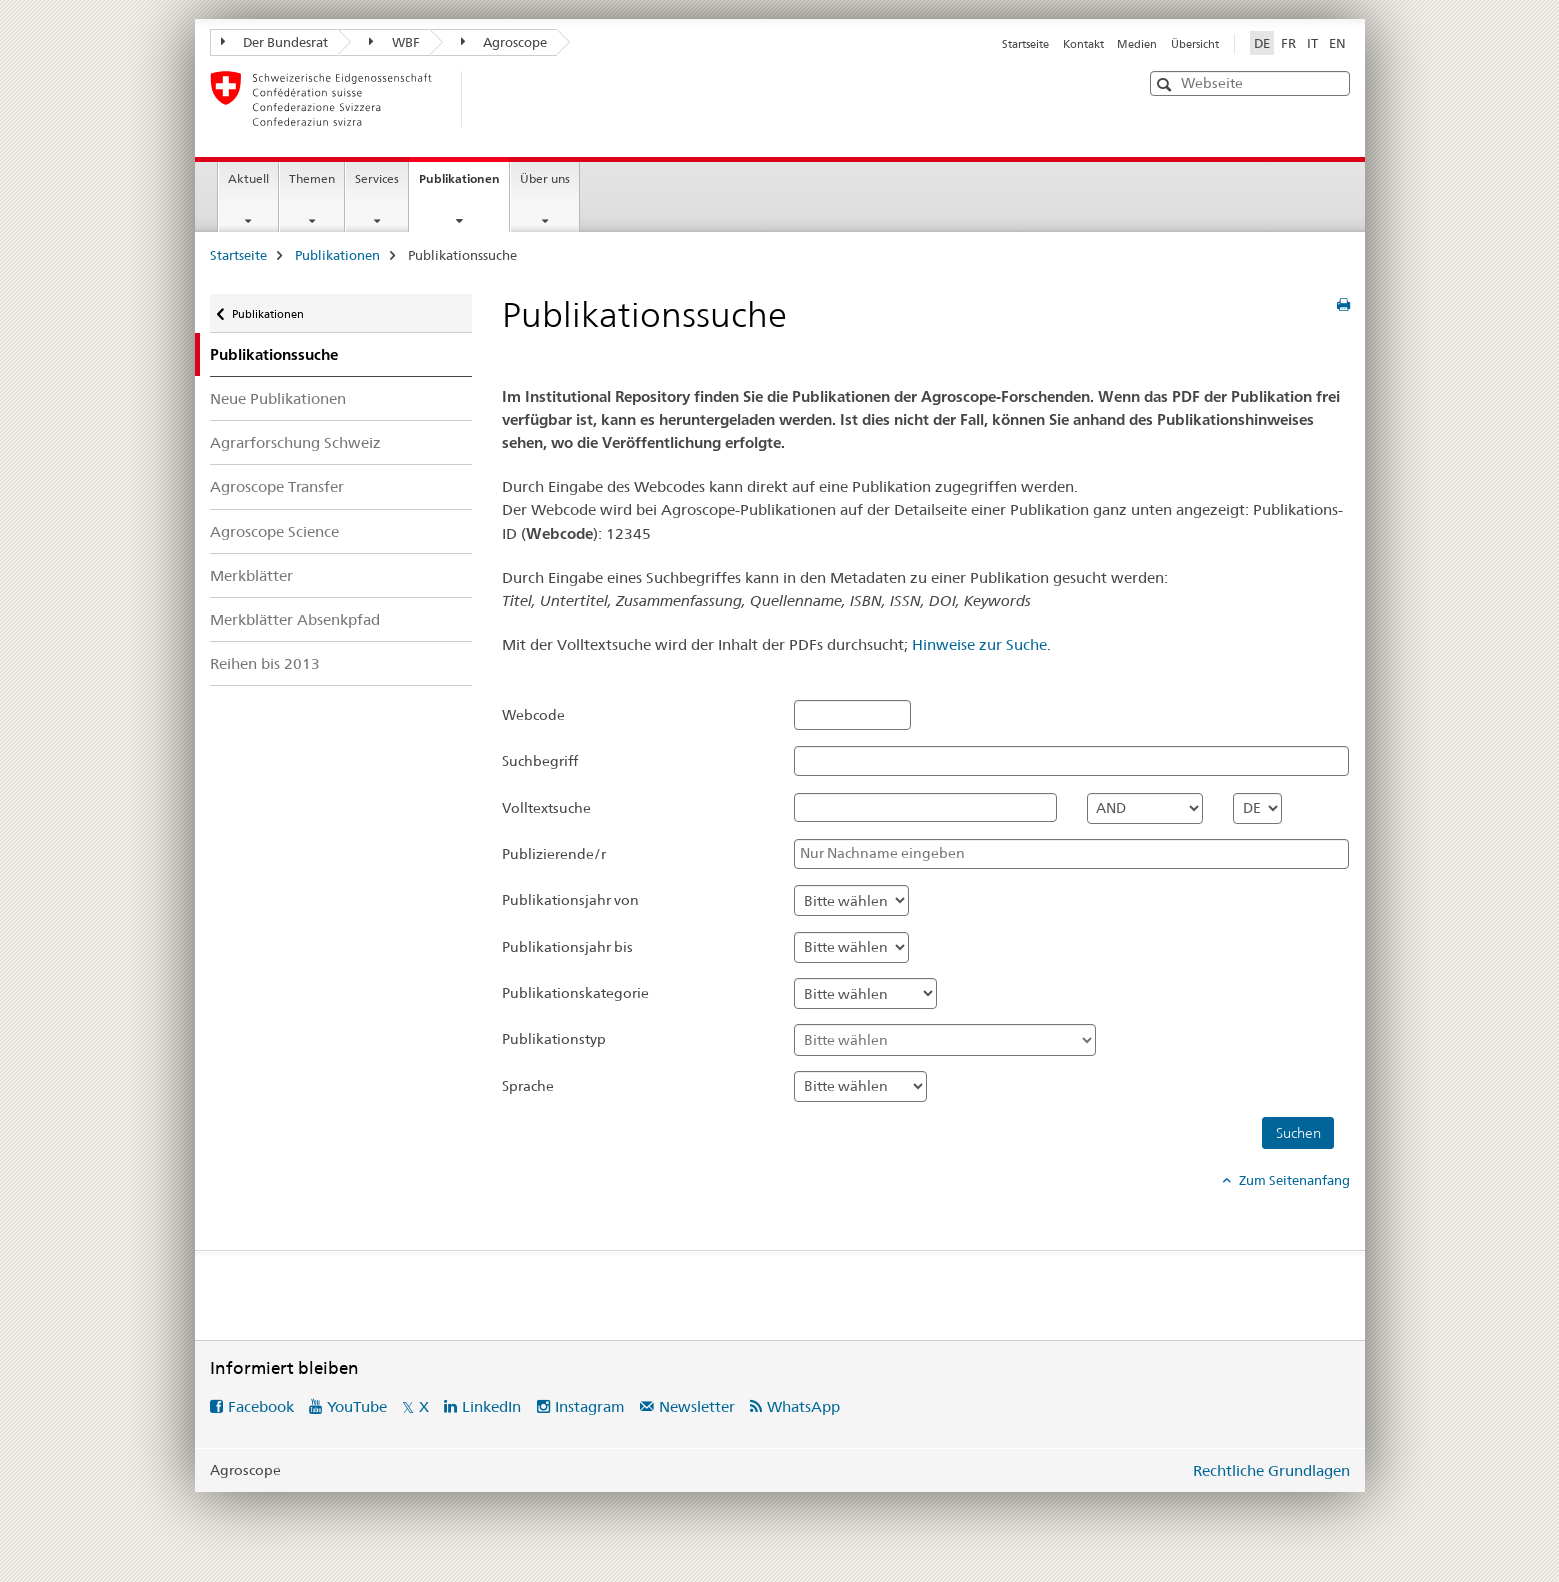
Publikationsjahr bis (567, 947)
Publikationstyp (554, 1039)
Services (377, 178)
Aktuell (248, 178)
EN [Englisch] (1337, 43)
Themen (312, 178)
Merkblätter (251, 575)
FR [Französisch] (1288, 43)
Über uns (545, 178)
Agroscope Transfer (277, 486)
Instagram (590, 1406)
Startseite (1025, 44)
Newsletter (697, 1406)
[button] (1166, 84)
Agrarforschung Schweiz (295, 442)
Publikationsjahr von (570, 900)
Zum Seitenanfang (1293, 1180)
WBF (394, 42)
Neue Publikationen (278, 398)
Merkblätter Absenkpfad (295, 619)
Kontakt (1083, 44)
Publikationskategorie (575, 993)
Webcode (533, 715)
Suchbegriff (540, 761)
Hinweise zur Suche (979, 644)
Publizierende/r (554, 854)
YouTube (357, 1406)
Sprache (528, 1086)
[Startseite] (495, 99)
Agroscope (504, 42)
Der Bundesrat (275, 42)
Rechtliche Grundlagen (1271, 1470)
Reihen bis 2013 (265, 663)
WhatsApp (803, 1406)
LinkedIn (491, 1406)
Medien (1137, 44)
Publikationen (464, 185)
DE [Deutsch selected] (1262, 43)
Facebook (261, 1406)
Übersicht (1195, 44)
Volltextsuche (546, 808)
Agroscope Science (274, 531)
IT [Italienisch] (1312, 43)
